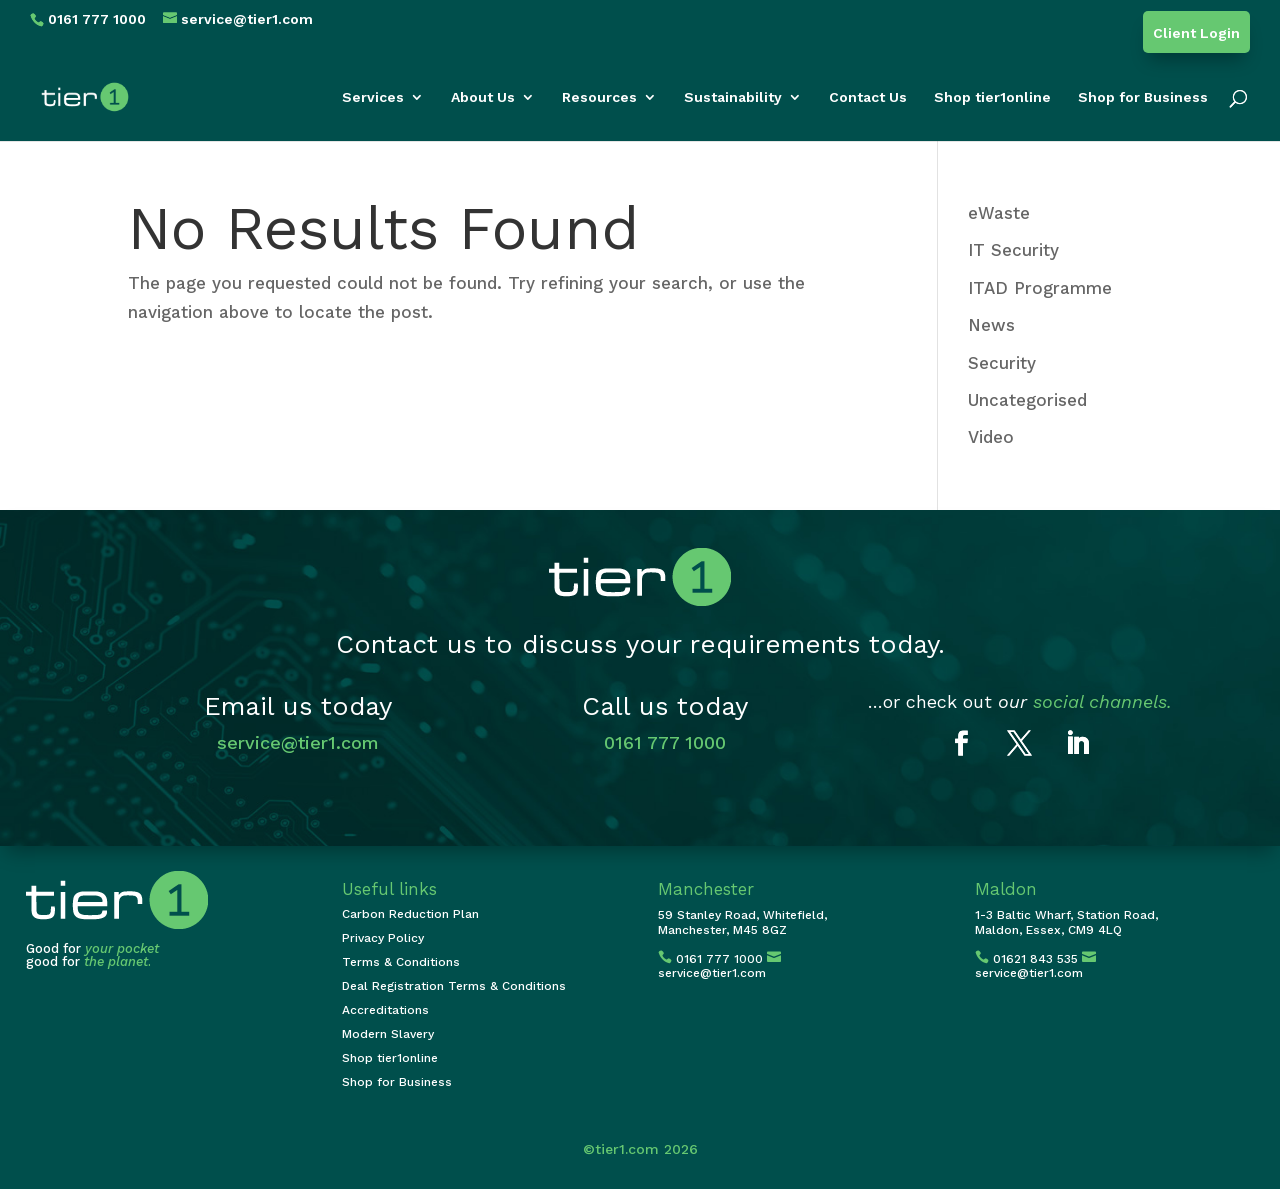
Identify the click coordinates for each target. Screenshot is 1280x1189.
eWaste (999, 213)
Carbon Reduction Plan (410, 914)
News (991, 325)
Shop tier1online (992, 97)
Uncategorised (1027, 400)
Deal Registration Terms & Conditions (454, 986)
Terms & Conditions (401, 962)
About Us (483, 97)
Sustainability (733, 97)
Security (1002, 363)
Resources (599, 97)
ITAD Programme (1040, 288)
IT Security (1013, 250)
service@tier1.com (298, 742)
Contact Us (868, 97)
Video (991, 437)
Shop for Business (1143, 97)
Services (373, 97)
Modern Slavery (388, 1034)
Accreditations (385, 1010)
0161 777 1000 (665, 742)
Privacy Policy (383, 938)
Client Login (1196, 33)
